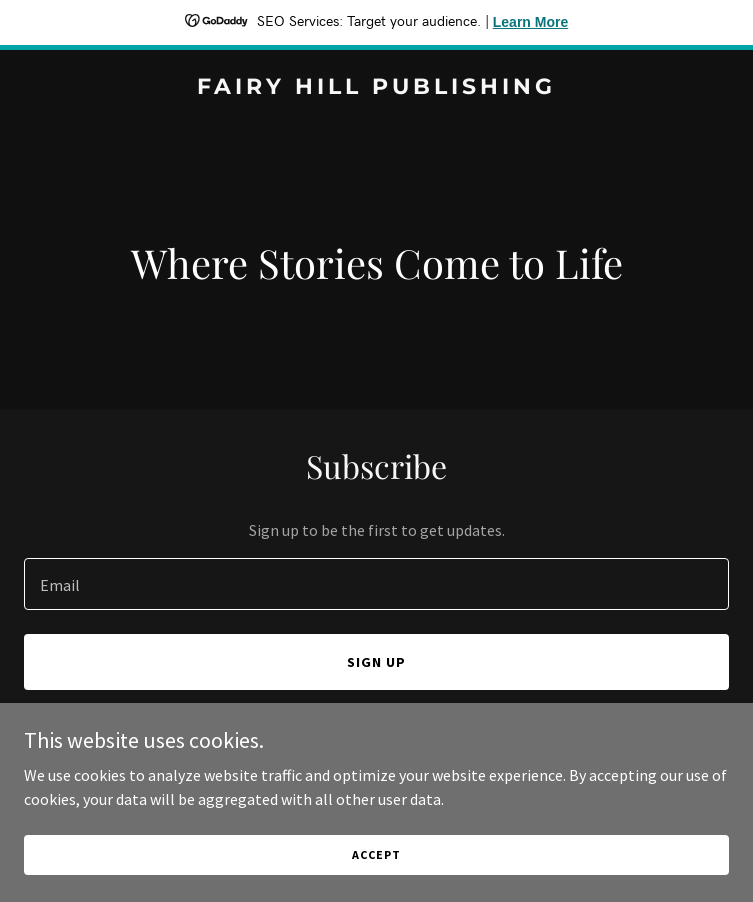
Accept (376, 854)
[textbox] (376, 584)
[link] (376, 88)
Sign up (376, 662)
